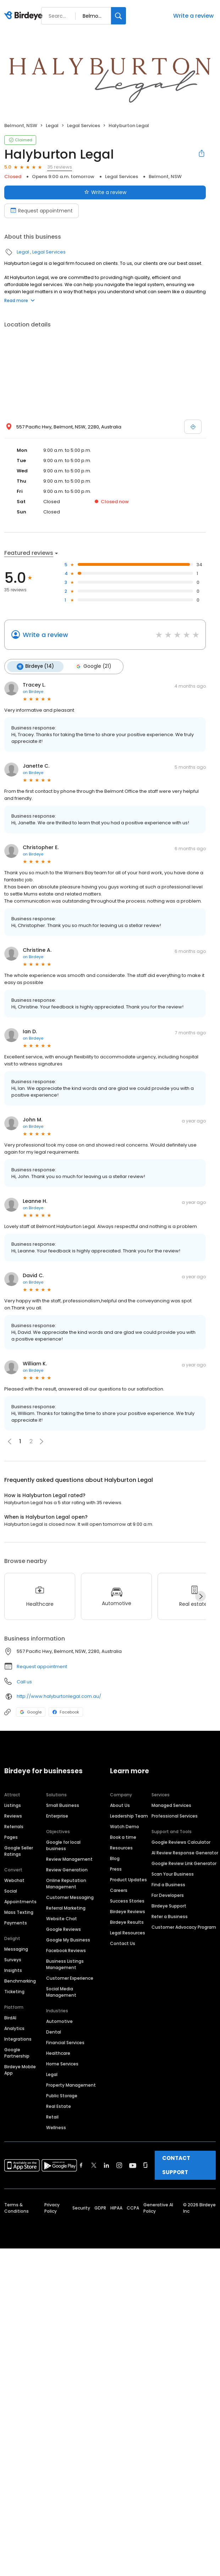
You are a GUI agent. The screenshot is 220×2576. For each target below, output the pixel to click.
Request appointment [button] (42, 1666)
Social (10, 1891)
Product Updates (128, 1879)
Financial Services (65, 2042)
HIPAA (116, 2208)
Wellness (56, 2127)
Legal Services (83, 125)
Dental (53, 2032)
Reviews (13, 1816)
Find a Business (168, 1884)
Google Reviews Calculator (181, 1842)
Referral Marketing (66, 1908)
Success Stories (127, 1901)
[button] (41, 1441)
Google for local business (63, 1845)
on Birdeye (33, 691)
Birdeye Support (169, 1906)
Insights (13, 1970)
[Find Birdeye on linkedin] (106, 2164)
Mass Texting (18, 1912)
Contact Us (122, 1943)
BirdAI (10, 2017)
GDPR (100, 2208)
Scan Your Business (173, 1874)
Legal (52, 125)
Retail (52, 2117)
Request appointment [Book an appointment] (41, 210)
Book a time (123, 1837)
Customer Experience (69, 1978)
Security (81, 2208)
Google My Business (68, 1940)
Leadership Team (129, 1816)
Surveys (12, 1959)
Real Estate (58, 2106)
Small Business (62, 1805)
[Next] (200, 1596)
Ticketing (14, 1991)
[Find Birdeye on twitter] (94, 2164)
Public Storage (61, 2095)
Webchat (14, 1880)
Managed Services (171, 1805)
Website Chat (61, 1918)
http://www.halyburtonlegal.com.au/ (59, 1696)
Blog (115, 1858)
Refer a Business (170, 1916)
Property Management (71, 2085)
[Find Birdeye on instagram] (119, 2164)
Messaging (16, 1949)
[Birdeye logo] (24, 16)
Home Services (62, 2063)
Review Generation (67, 1869)
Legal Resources (127, 1932)
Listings (12, 1805)
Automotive (59, 2021)
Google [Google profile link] (31, 1712)
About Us (120, 1805)
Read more (19, 300)
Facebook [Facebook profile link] (66, 1712)
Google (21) (92, 666)
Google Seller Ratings (18, 1850)
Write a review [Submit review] (105, 192)
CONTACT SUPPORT (176, 2165)
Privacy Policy (52, 2207)
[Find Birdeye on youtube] (132, 2164)
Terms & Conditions (16, 2207)
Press (116, 1869)
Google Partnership (16, 2052)
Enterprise (57, 1816)
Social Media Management (61, 1991)
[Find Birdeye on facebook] (81, 2164)
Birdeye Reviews (127, 1911)
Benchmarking (20, 1981)
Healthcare (58, 2053)
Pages (11, 1837)
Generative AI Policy (158, 2207)
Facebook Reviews (66, 1950)
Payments (15, 1923)
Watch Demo (124, 1826)
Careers (118, 1890)
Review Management (69, 1859)
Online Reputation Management (66, 1883)
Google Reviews (63, 1929)
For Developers (168, 1895)
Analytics (14, 2028)
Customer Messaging (70, 1897)
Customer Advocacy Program (184, 1927)
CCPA (133, 2208)
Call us (24, 1681)
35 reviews (59, 167)
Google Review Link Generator (184, 1863)
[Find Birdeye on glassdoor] (145, 2164)
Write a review (193, 16)
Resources (121, 1847)
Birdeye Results (127, 1922)
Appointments (20, 1901)
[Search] (118, 15)
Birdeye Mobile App (20, 2069)
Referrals (13, 1826)
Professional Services (175, 1816)
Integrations (18, 2039)
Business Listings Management (65, 1964)
